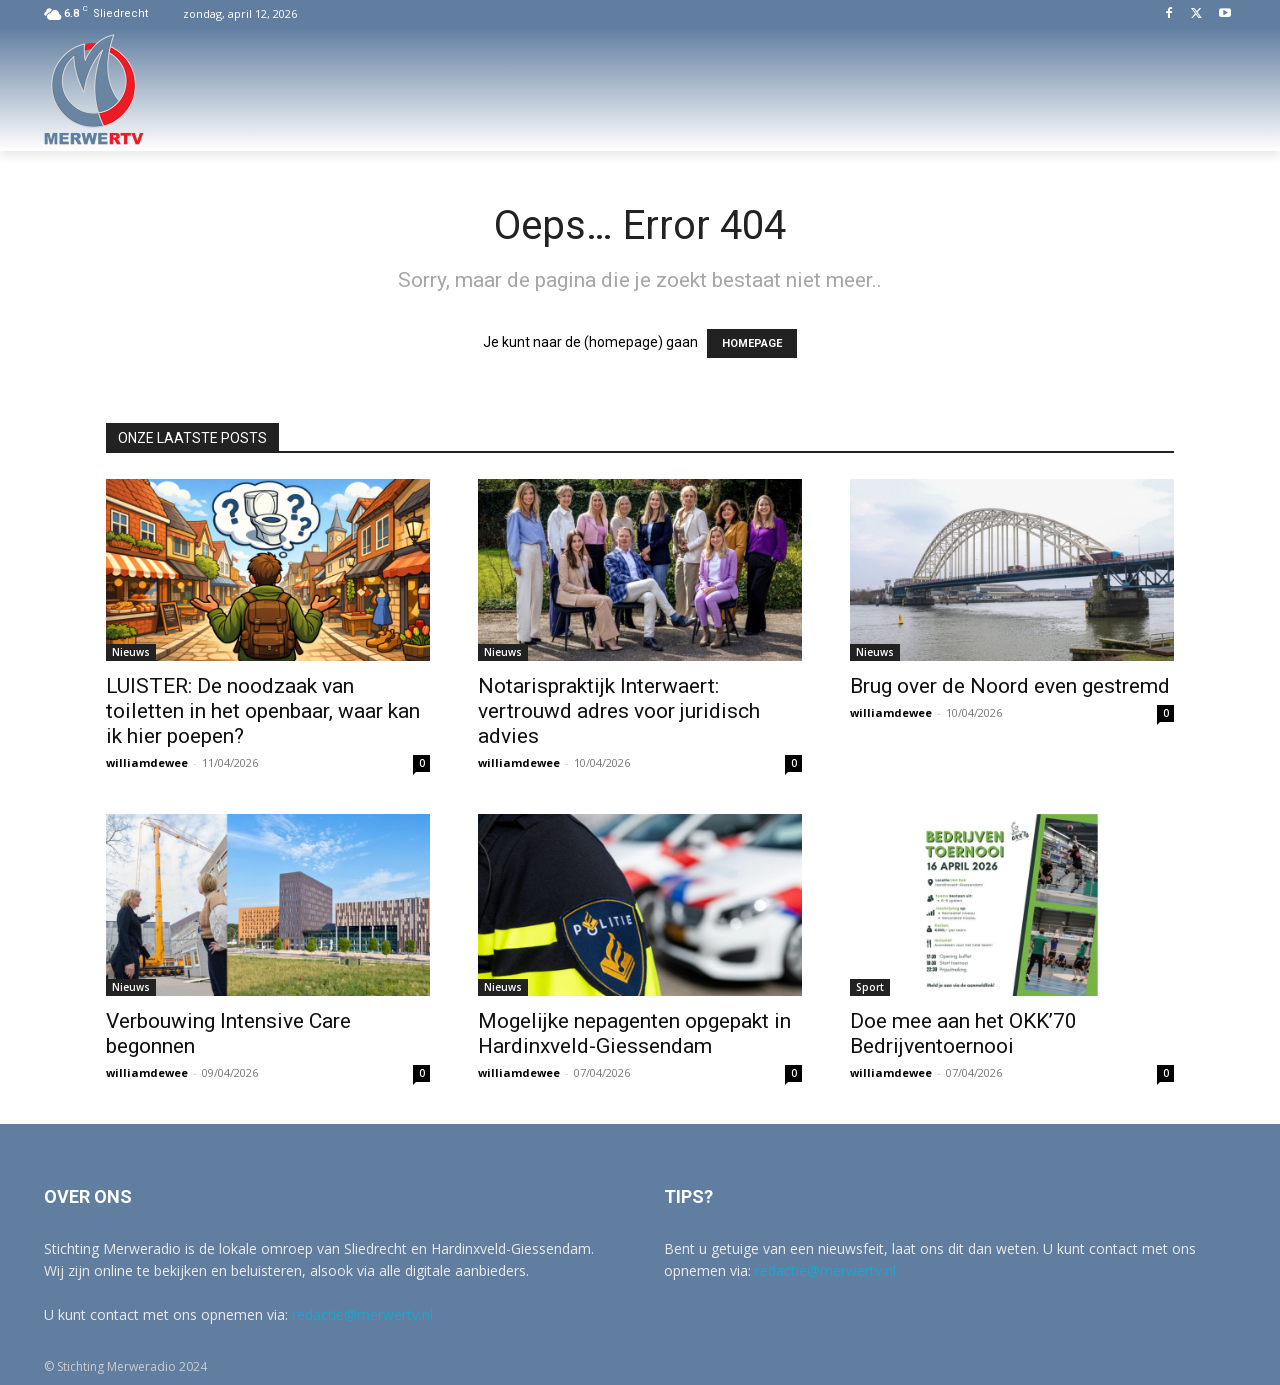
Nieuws (131, 652)
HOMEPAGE (752, 343)
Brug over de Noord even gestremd (1010, 686)
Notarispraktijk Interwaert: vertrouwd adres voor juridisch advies (619, 711)
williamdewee (147, 762)
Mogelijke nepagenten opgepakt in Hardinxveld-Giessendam (634, 1033)
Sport (870, 987)
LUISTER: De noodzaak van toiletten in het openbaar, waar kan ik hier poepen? (263, 711)
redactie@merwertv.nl (362, 1314)
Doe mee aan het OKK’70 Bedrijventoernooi (963, 1033)
